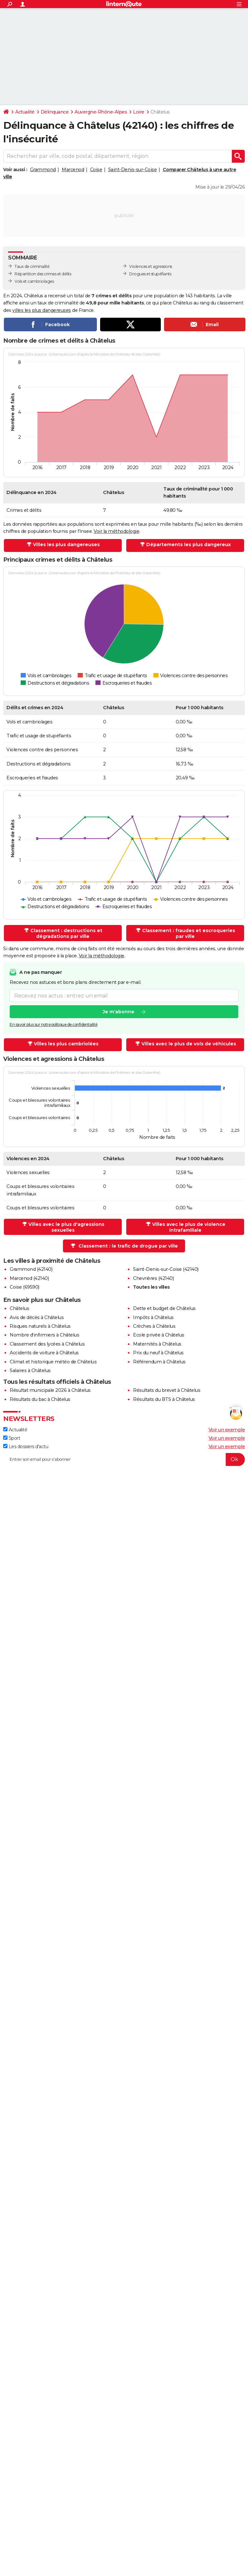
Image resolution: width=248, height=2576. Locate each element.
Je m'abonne (118, 1012)
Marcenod (73, 169)
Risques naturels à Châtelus (40, 1326)
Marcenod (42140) (29, 1278)
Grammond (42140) (31, 1269)
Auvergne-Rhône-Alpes (101, 112)
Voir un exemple (227, 1430)
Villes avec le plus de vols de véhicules (185, 1044)
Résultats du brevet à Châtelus (166, 1390)
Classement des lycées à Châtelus (47, 1344)
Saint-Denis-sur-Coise (132, 169)
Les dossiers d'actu (25, 1446)
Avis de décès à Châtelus (37, 1317)
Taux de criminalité (32, 266)
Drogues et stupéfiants (150, 273)
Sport (11, 1438)
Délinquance (55, 112)
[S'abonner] (124, 1459)
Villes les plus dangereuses (63, 544)
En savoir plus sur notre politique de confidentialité (54, 1024)
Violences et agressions (150, 266)
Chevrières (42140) (153, 1278)
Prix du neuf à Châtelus (158, 1353)
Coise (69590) (24, 1287)
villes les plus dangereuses (41, 310)
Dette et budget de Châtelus (164, 1308)
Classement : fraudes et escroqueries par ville (185, 933)
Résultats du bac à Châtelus (40, 1399)
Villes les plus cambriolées (63, 1044)
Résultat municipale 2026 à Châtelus (50, 1390)
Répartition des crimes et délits (43, 273)
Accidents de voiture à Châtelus (44, 1353)
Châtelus (19, 1308)
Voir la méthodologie (116, 531)
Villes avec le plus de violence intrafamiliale (185, 1227)
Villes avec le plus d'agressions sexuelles (63, 1227)
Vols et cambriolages (34, 281)
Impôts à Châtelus (153, 1317)
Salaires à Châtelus (30, 1370)
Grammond (43, 169)
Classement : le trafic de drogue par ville (124, 1246)
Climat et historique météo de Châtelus (53, 1362)
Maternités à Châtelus (157, 1344)
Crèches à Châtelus (154, 1326)
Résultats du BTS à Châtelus (164, 1399)
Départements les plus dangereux (185, 544)
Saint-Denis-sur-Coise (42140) (166, 1269)
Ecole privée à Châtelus (158, 1335)
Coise (96, 169)
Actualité (25, 112)
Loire (138, 112)
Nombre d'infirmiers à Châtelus (44, 1335)
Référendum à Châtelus (159, 1362)
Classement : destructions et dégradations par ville (63, 933)
